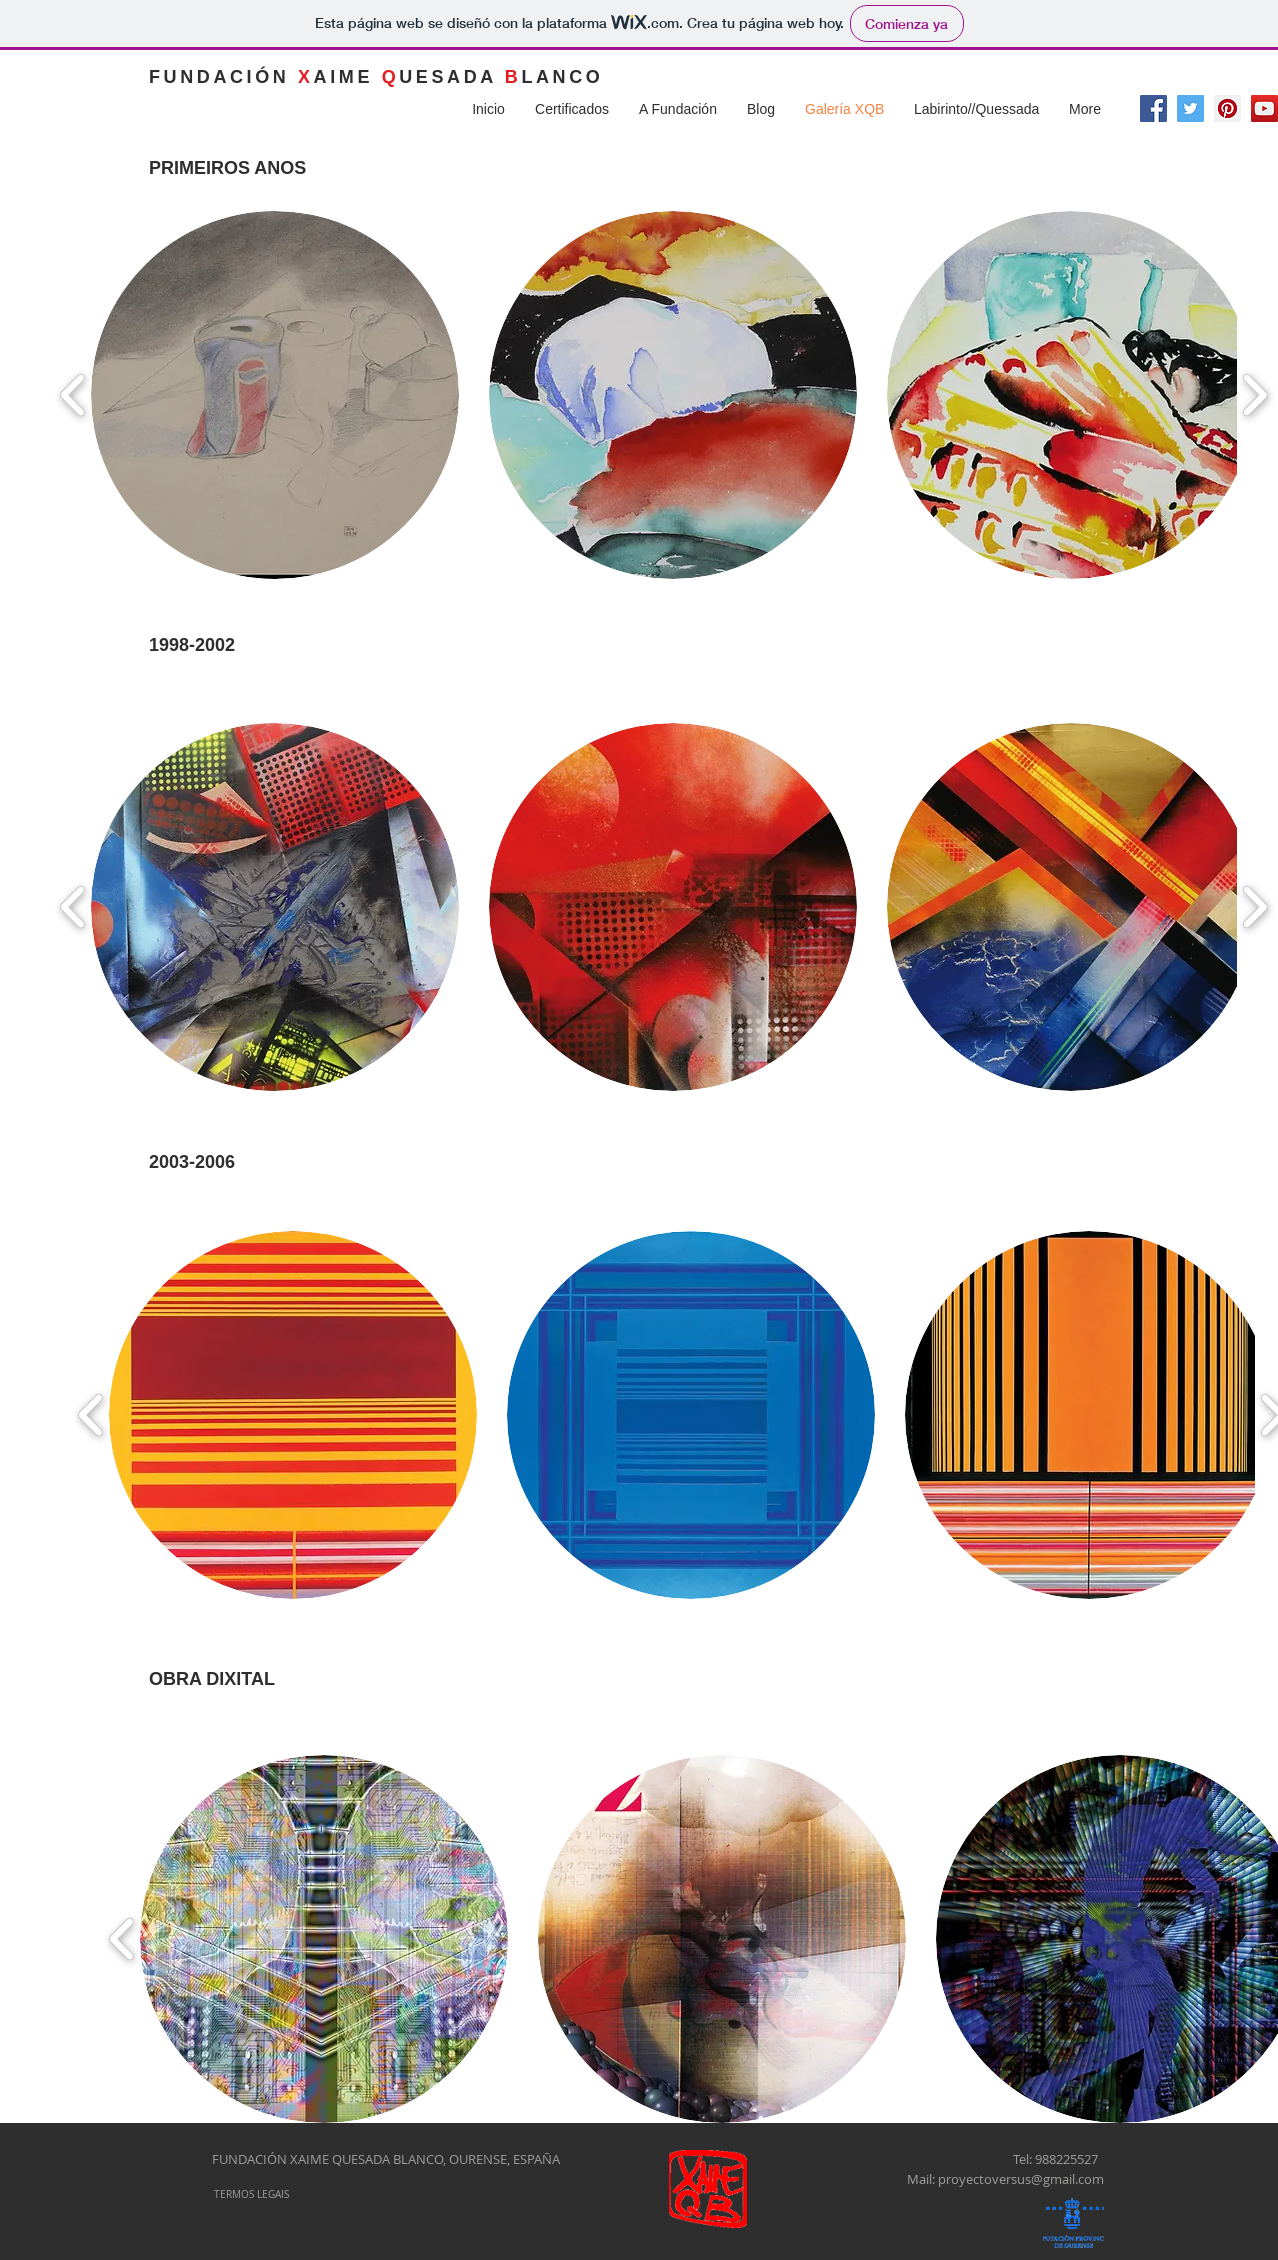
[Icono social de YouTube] (1264, 108)
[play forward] (1254, 395)
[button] (275, 395)
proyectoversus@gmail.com (1021, 2179)
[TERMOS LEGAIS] (251, 2194)
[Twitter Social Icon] (1190, 108)
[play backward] (73, 395)
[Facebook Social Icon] (1153, 108)
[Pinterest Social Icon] (1227, 108)
